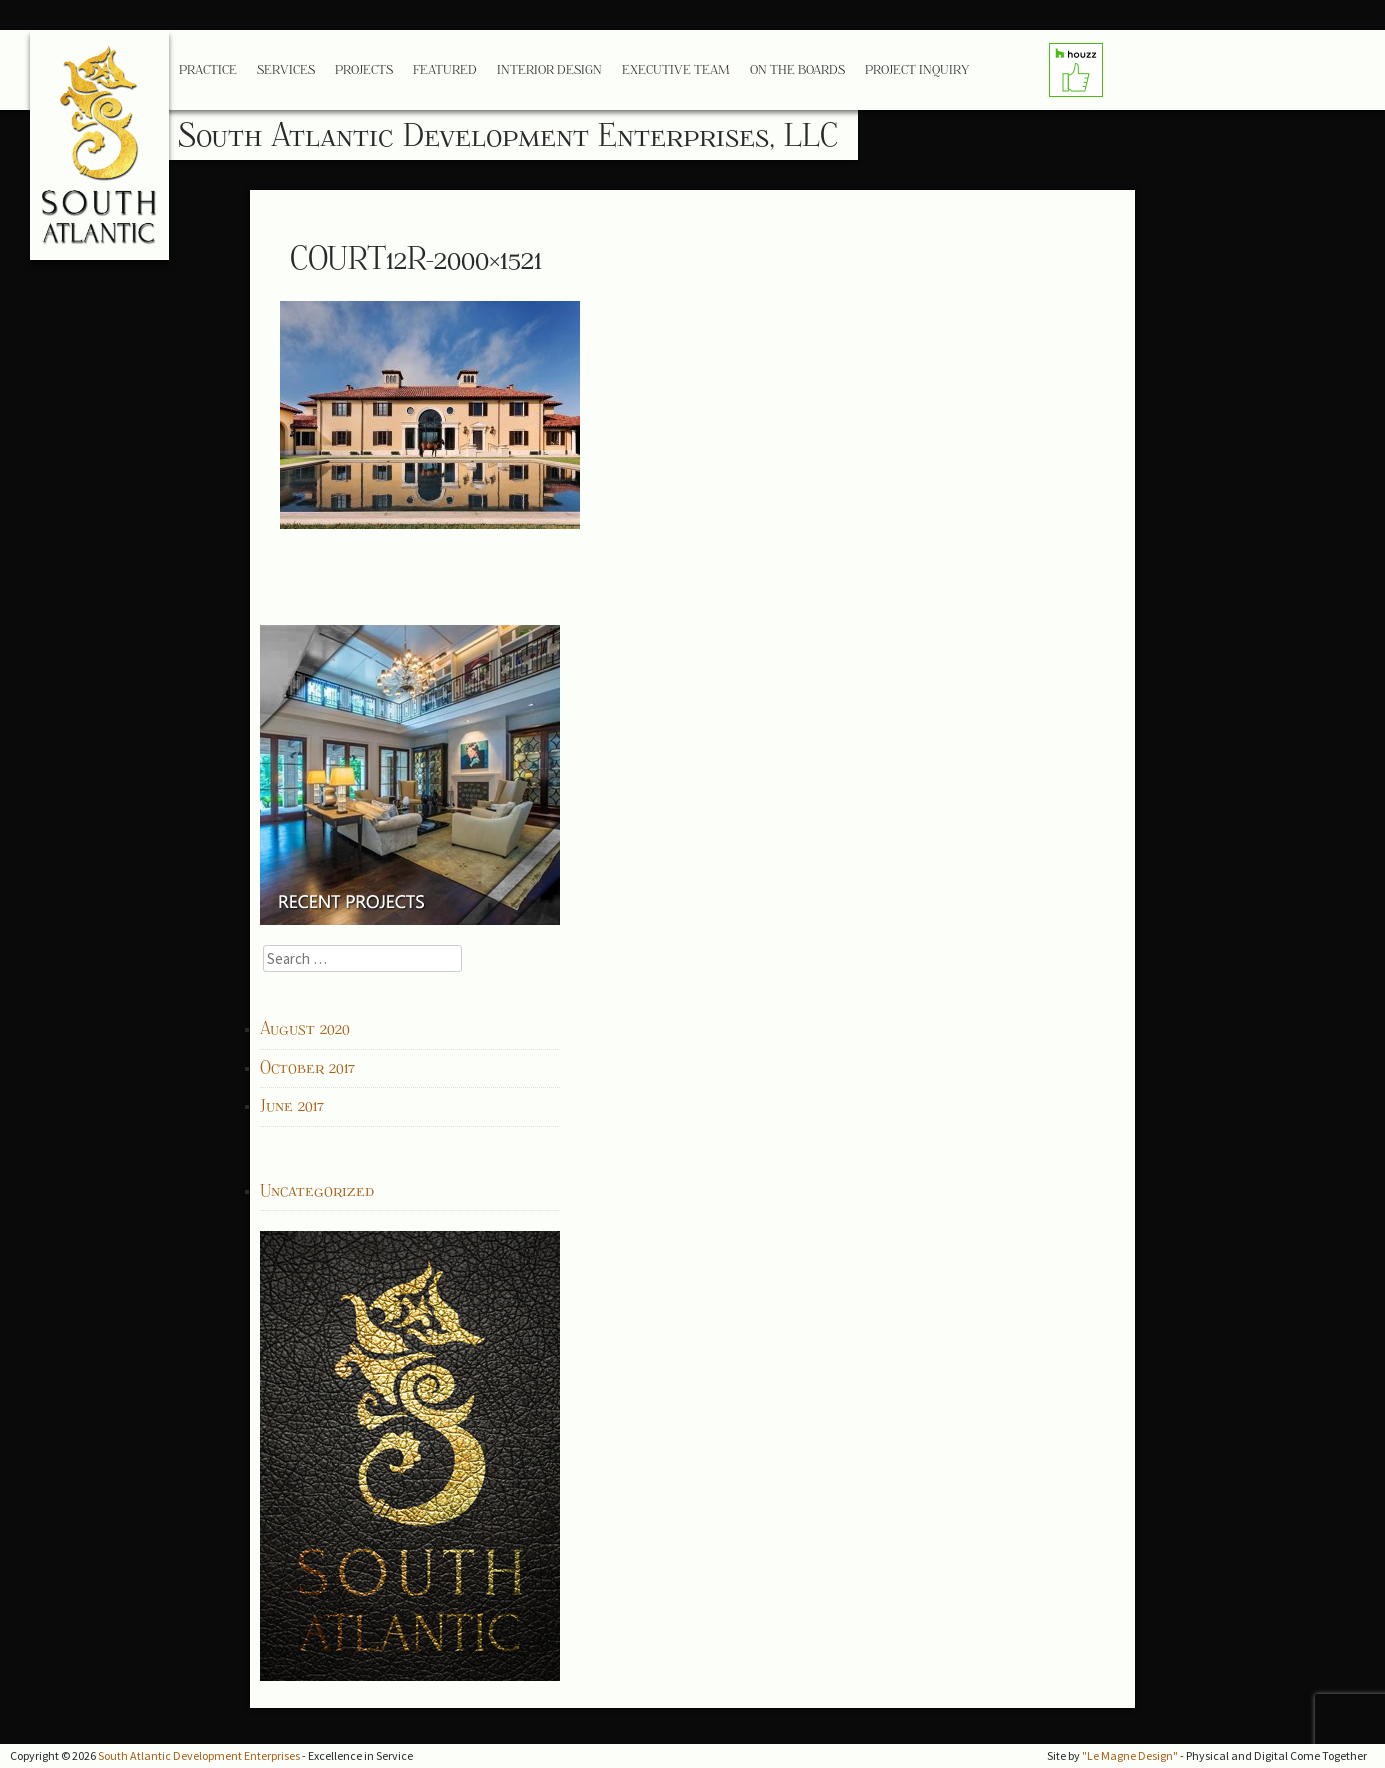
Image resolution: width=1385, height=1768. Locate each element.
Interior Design (549, 69)
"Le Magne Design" (1130, 1755)
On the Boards (797, 69)
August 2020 (305, 1029)
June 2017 (292, 1106)
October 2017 (307, 1068)
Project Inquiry (917, 69)
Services (286, 69)
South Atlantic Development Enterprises (199, 1755)
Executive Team (676, 69)
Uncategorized (317, 1191)
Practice (208, 69)
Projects (364, 69)
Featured (445, 69)
